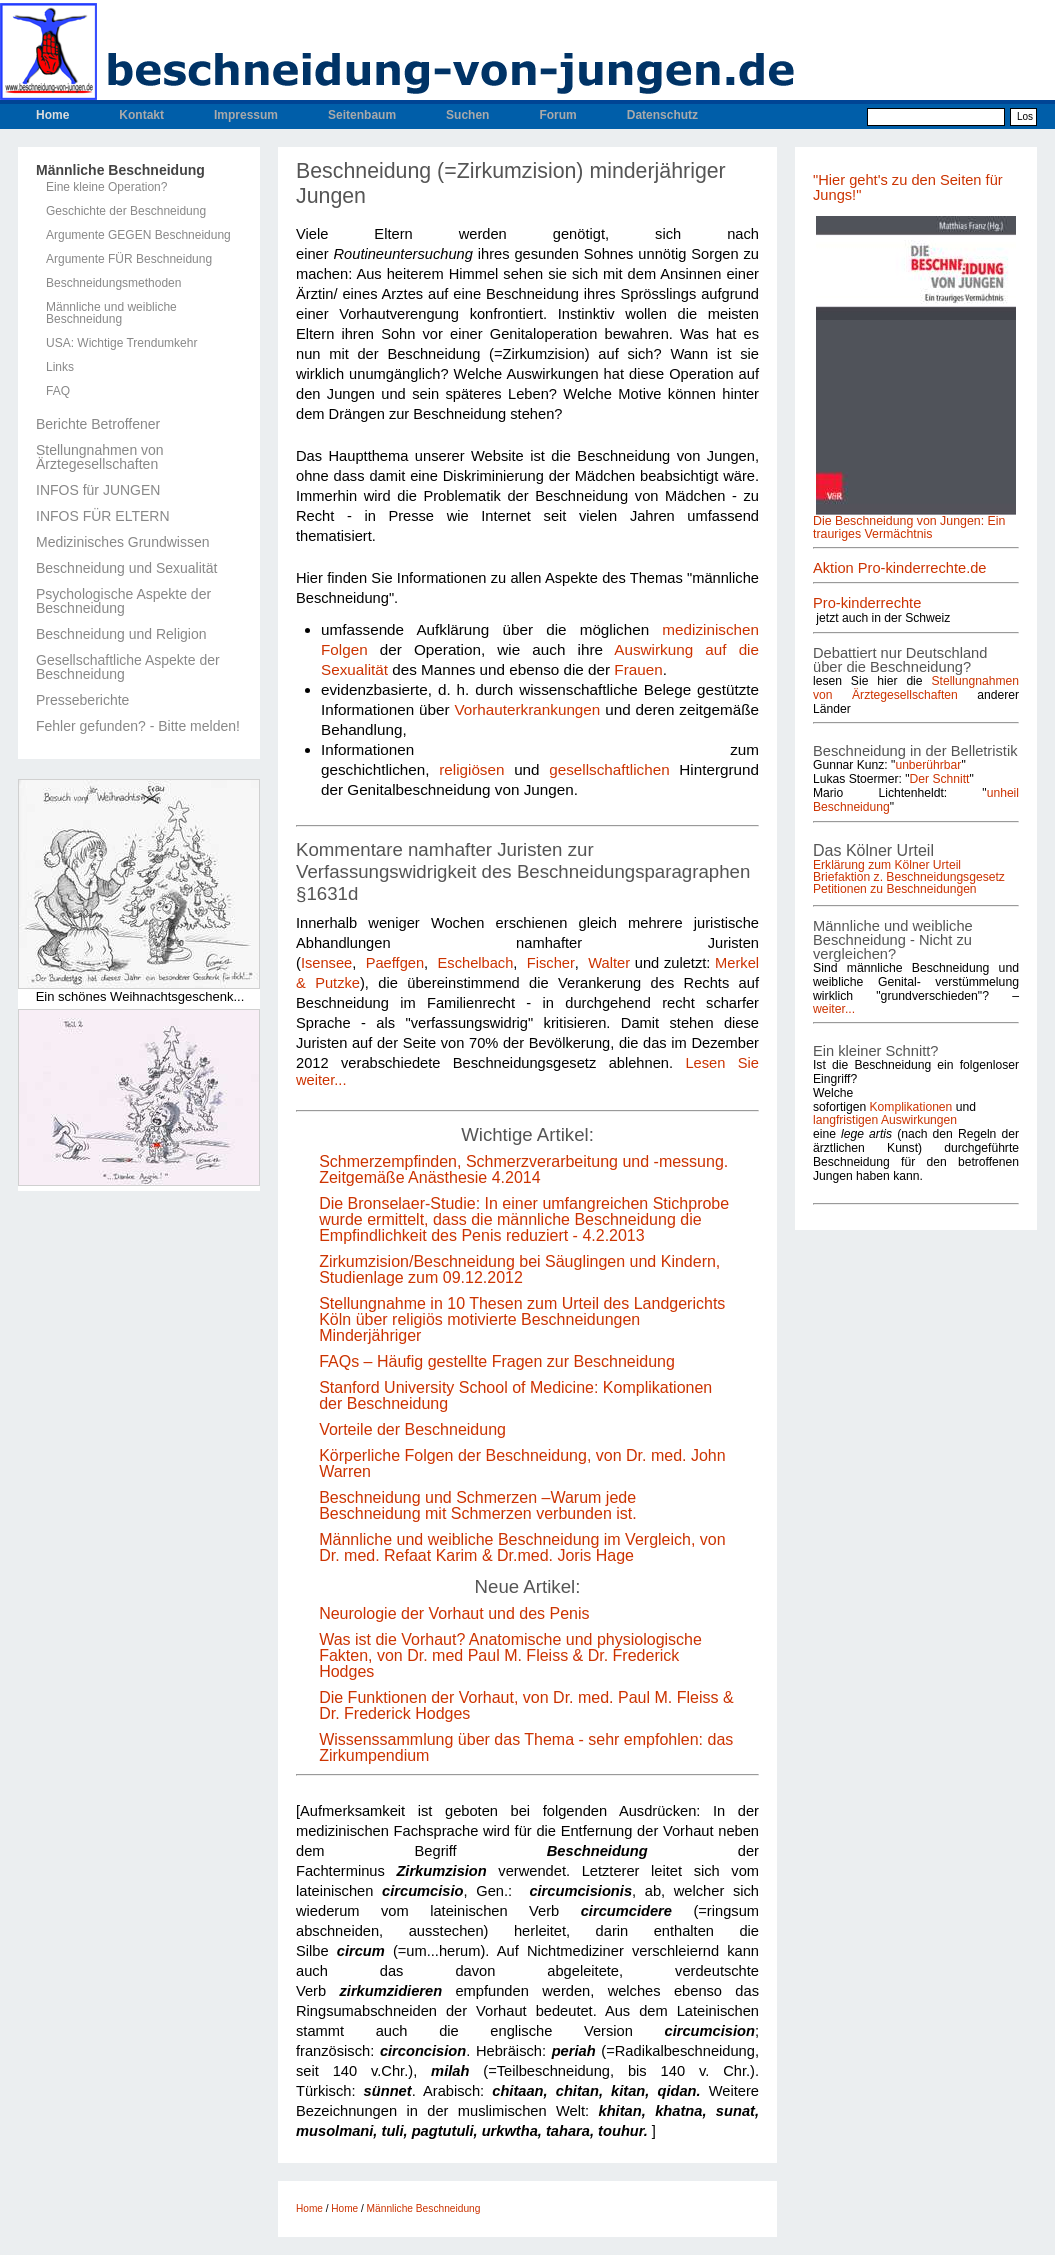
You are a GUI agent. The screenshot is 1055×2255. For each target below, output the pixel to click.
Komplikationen (911, 1107)
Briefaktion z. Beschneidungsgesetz (909, 877)
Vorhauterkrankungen (527, 709)
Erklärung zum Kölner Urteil (887, 865)
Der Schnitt (940, 779)
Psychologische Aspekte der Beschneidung (123, 601)
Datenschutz (662, 115)
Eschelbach (476, 963)
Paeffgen (395, 963)
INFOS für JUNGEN (98, 490)
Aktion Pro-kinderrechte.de (900, 568)
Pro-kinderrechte (867, 603)
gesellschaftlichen (609, 769)
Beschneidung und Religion (121, 634)
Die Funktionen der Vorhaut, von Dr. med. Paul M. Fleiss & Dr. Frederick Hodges (526, 1705)
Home (52, 115)
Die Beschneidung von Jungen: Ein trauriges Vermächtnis (909, 527)
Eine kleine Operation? (106, 187)
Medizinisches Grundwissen (123, 542)
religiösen (471, 769)
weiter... (834, 1009)
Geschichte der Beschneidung (126, 211)
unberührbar (928, 765)
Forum (557, 115)
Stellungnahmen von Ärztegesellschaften (100, 457)
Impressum (246, 115)
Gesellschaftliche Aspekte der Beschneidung (128, 667)
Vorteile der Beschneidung (414, 1429)
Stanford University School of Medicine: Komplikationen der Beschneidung (515, 1395)
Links (60, 367)
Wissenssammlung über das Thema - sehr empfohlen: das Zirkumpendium (526, 1747)
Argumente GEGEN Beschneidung (138, 235)
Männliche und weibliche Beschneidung (111, 313)
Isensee (326, 963)
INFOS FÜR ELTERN (103, 516)
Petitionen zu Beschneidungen (895, 889)
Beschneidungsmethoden (113, 283)
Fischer (551, 963)
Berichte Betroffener (98, 424)
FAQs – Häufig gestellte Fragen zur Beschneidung (497, 1361)
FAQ (58, 391)
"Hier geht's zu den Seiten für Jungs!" (908, 187)
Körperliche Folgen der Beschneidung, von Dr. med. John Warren (522, 1463)
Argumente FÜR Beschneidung (129, 259)
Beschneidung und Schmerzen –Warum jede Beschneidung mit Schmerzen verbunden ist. (478, 1505)
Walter (609, 963)
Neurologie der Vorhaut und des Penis (454, 1613)
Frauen (638, 669)
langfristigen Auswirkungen (885, 1120)
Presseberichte (82, 700)
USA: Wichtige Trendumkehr (121, 343)
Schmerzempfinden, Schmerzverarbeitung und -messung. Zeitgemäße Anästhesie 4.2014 (523, 1169)
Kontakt (141, 115)
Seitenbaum (362, 115)
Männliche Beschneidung (120, 170)
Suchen (467, 115)
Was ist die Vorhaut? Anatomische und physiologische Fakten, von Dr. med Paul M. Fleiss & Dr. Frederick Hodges (510, 1655)
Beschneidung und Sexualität (126, 568)
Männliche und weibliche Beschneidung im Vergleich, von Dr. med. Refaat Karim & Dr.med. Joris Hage (522, 1547)
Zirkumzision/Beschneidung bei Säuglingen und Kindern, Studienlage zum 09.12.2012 (519, 1269)
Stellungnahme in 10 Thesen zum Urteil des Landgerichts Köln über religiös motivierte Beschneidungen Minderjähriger (522, 1319)
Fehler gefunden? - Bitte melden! (138, 726)
